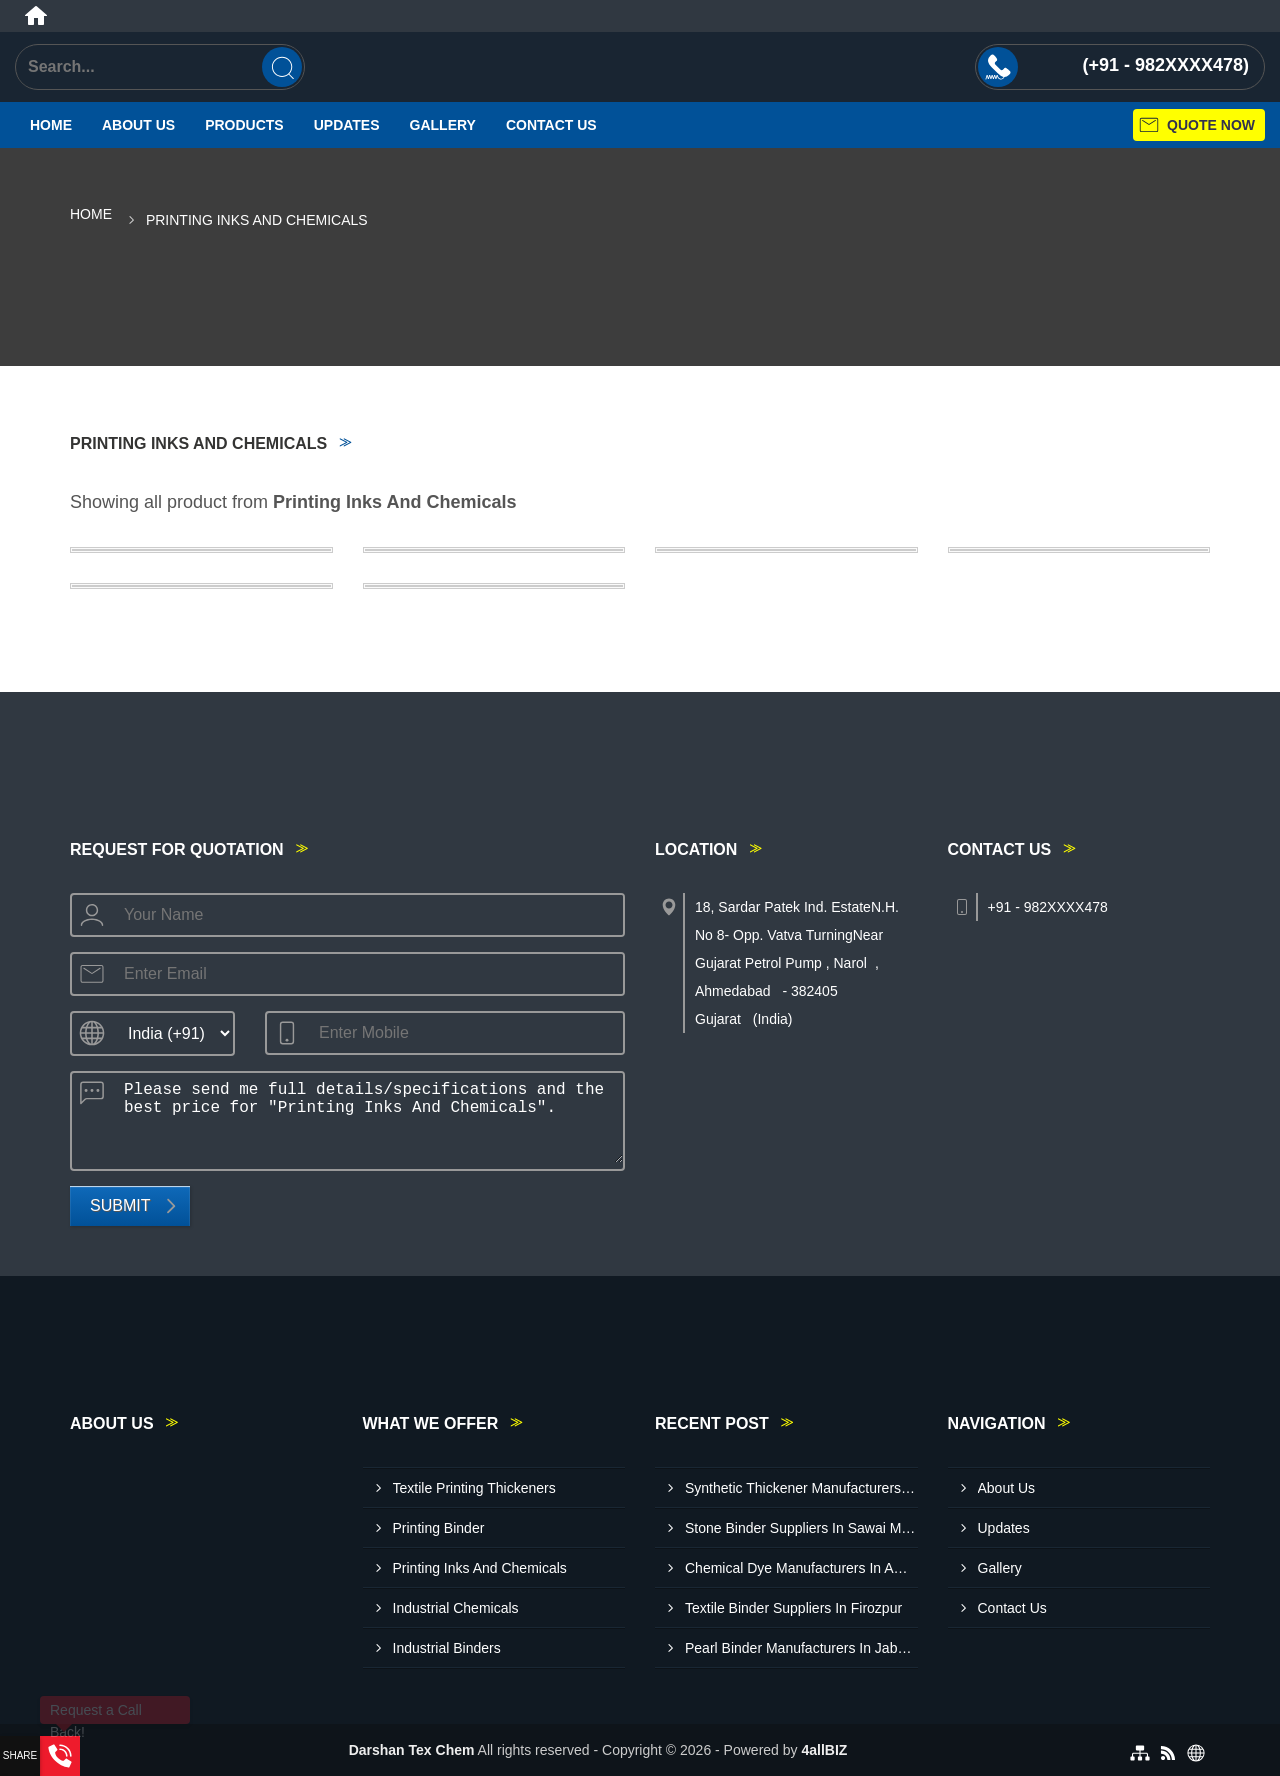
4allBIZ (824, 1750)
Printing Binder (439, 1528)
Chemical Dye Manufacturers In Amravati (801, 1568)
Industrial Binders (447, 1648)
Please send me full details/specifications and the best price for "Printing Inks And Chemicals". (367, 1118)
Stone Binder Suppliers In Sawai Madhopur (801, 1528)
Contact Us (551, 125)
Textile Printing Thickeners (474, 1488)
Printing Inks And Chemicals (480, 1568)
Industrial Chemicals (456, 1608)
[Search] (282, 67)
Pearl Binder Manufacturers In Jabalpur (801, 1648)
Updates (347, 125)
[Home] (36, 16)
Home (51, 125)
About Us (138, 125)
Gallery (443, 125)
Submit (120, 1205)
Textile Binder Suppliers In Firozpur (793, 1608)
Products (244, 125)
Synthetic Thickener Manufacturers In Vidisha (801, 1488)
